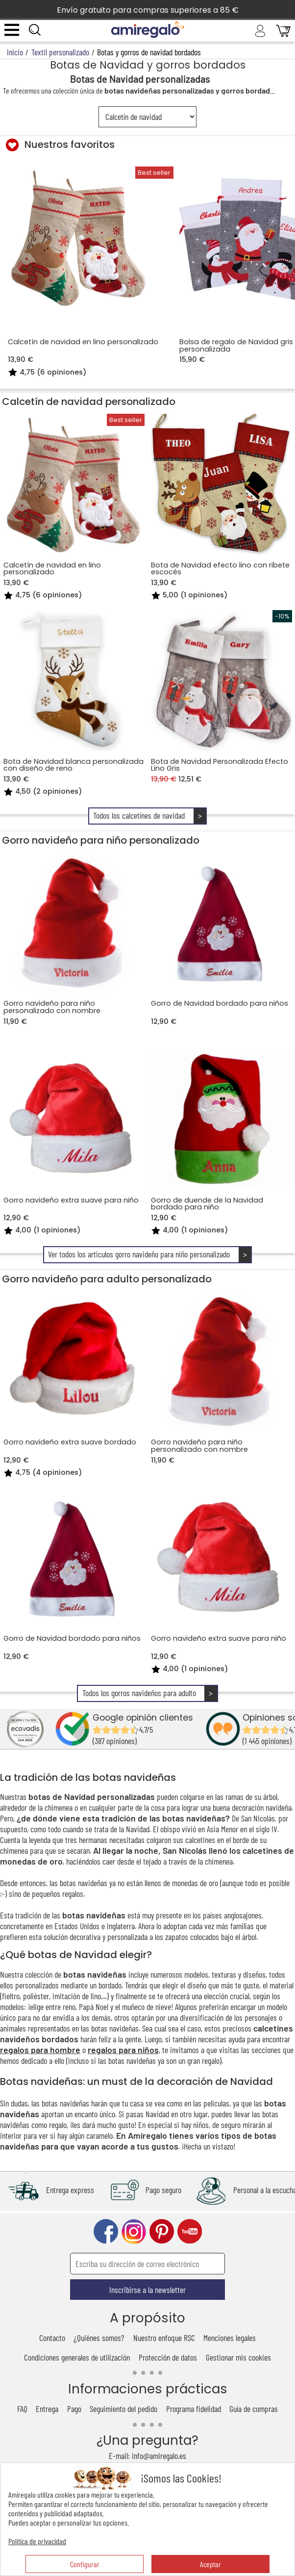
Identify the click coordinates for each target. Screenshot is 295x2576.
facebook (106, 2231)
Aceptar (210, 2564)
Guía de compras (253, 2408)
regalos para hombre (40, 2049)
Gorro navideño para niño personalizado (100, 840)
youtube (189, 2231)
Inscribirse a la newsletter (147, 2289)
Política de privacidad (37, 2541)
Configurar (84, 2564)
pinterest (161, 2231)
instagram (134, 2231)
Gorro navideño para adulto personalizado (107, 1279)
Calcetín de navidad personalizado (88, 401)
